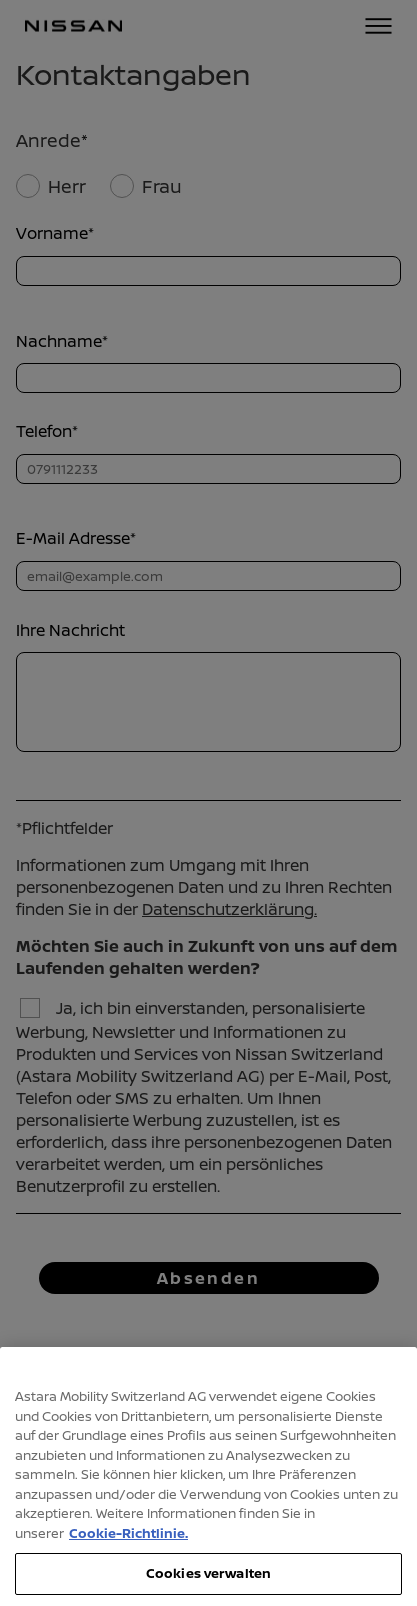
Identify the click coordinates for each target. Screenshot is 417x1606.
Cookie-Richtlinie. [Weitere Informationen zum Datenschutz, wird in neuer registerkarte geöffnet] (128, 1548)
